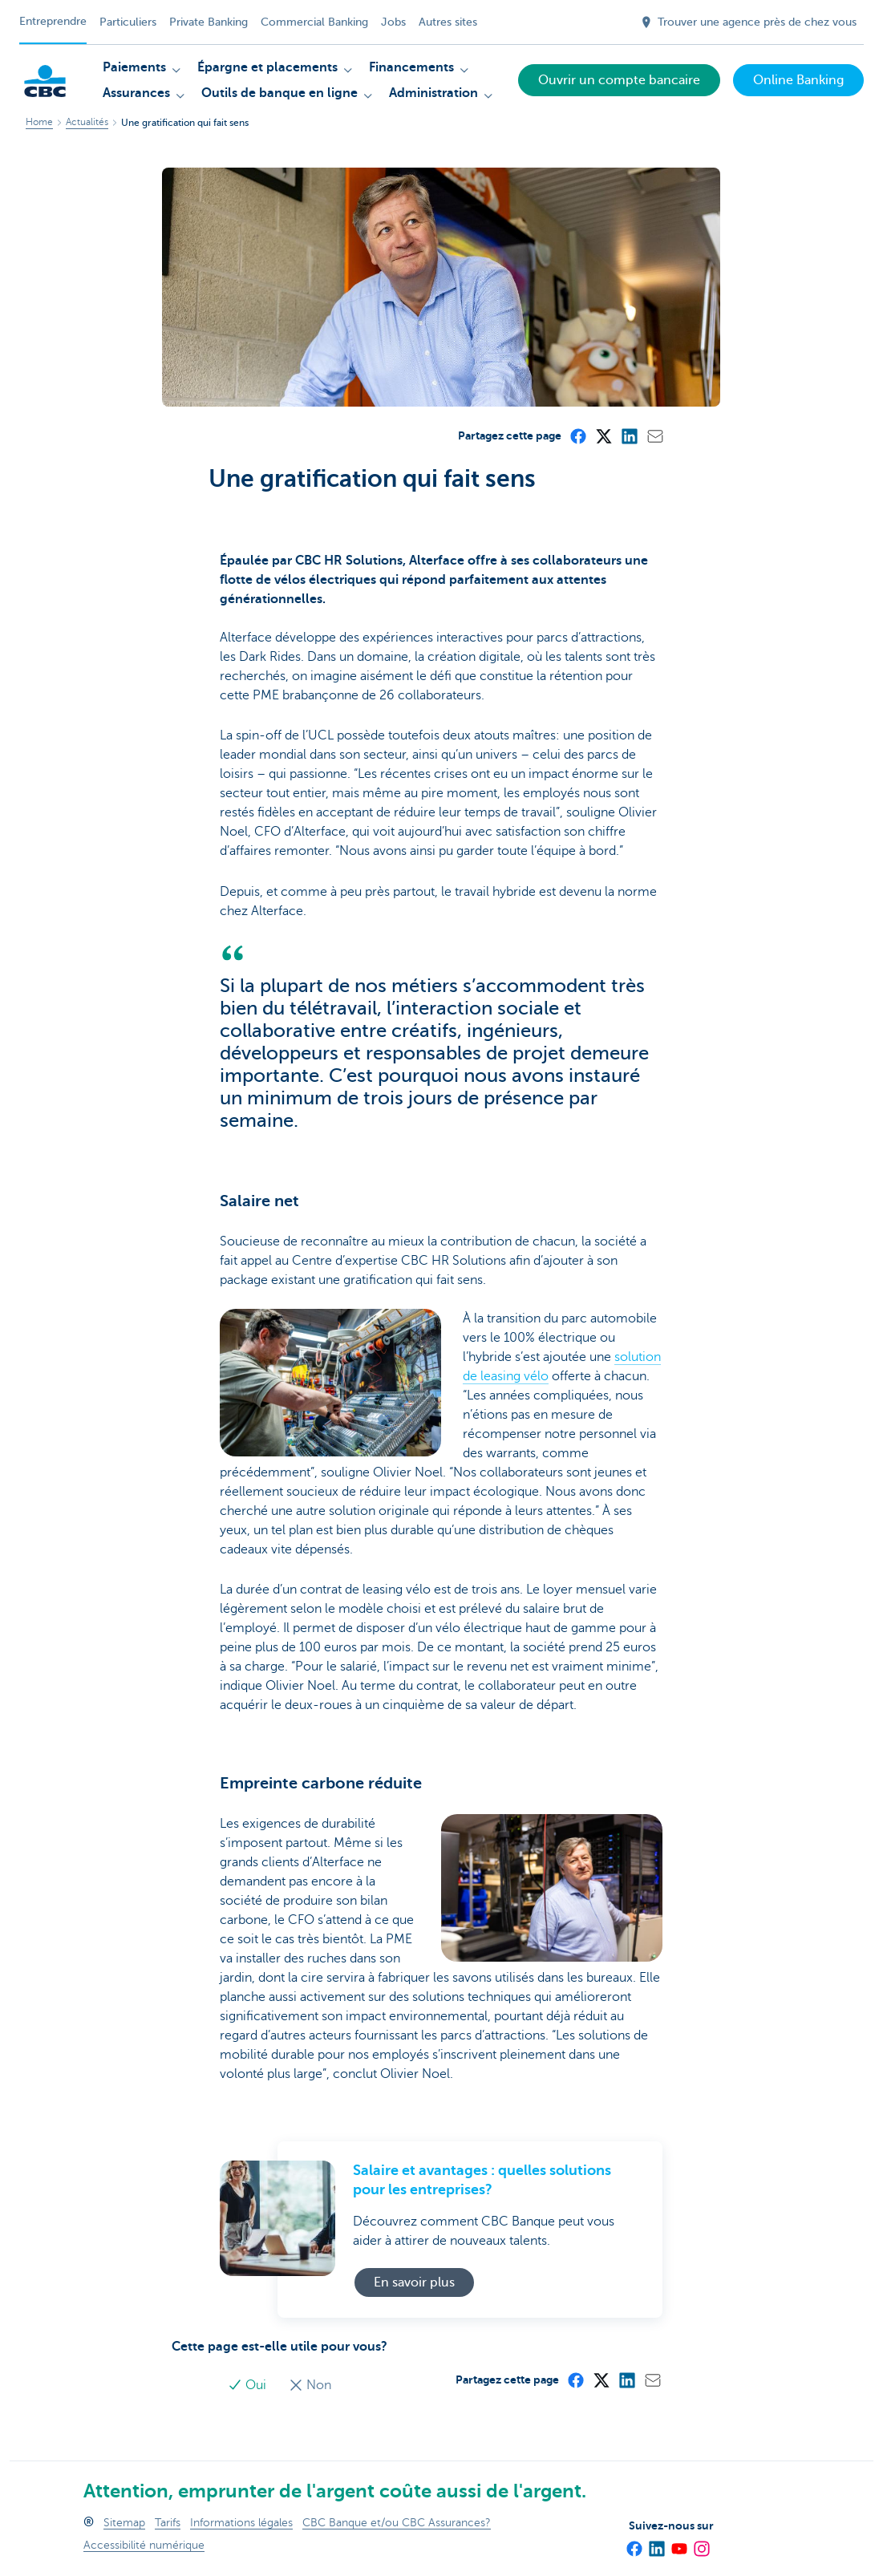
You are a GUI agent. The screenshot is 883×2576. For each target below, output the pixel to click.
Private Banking (208, 22)
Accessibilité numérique (144, 2545)
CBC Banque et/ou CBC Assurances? (396, 2523)
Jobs (393, 22)
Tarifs (167, 2523)
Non (310, 2385)
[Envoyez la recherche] (609, 22)
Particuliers (127, 22)
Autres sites (448, 22)
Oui (248, 2385)
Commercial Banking (314, 22)
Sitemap (124, 2523)
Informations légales (241, 2523)
